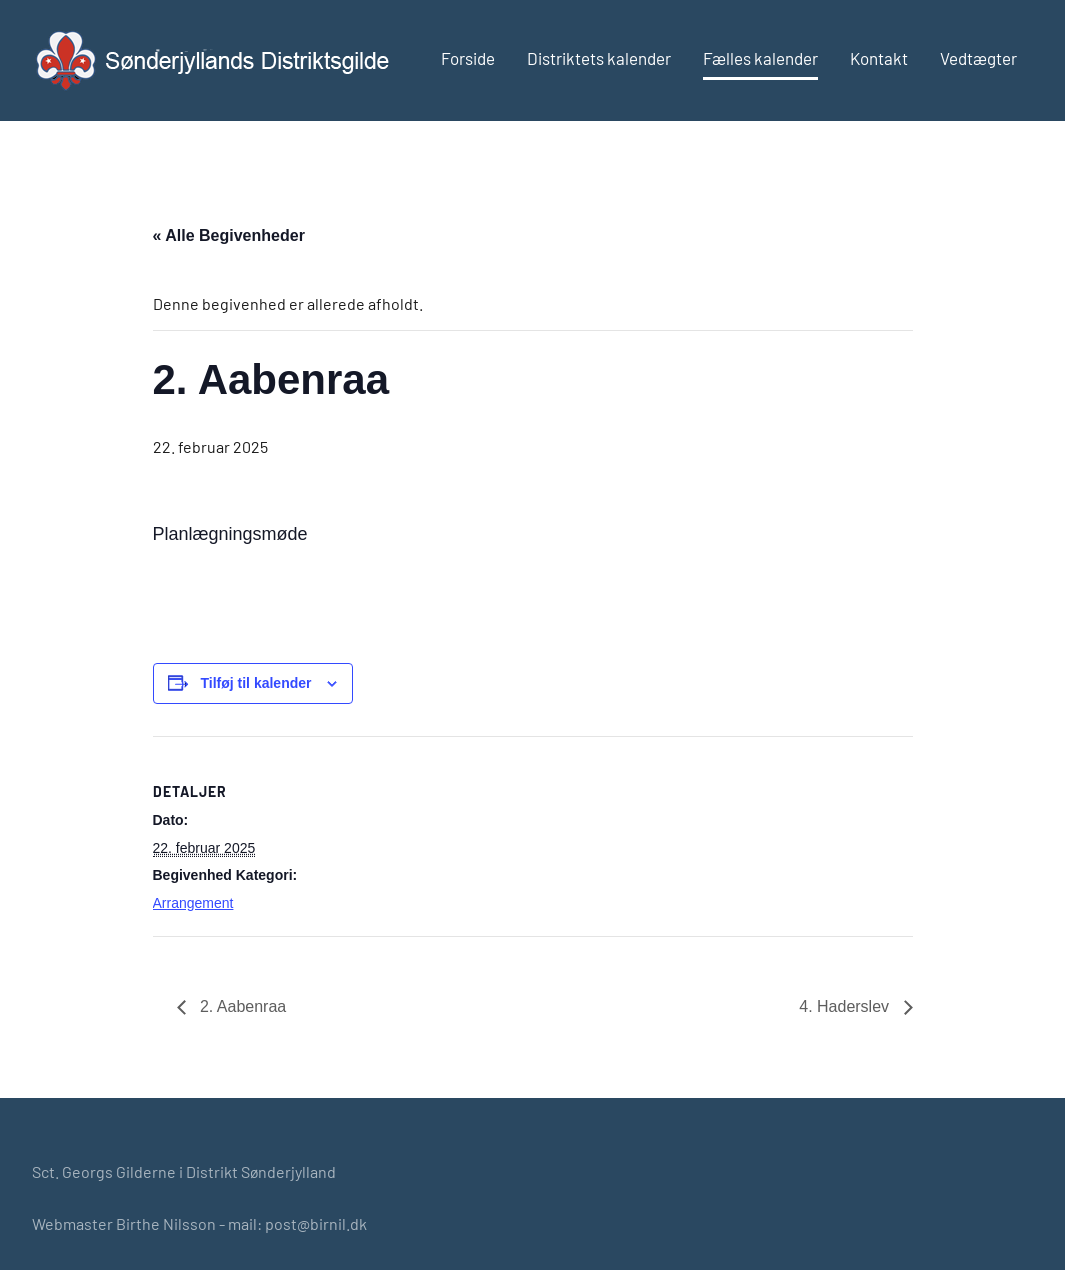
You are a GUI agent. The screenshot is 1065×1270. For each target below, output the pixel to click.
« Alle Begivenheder (229, 235)
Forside (468, 58)
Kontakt (879, 58)
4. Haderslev (846, 1006)
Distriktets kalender (599, 58)
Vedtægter (978, 58)
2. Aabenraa (241, 1006)
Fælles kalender (760, 58)
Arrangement (193, 903)
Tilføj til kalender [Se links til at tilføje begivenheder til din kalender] (256, 683)
